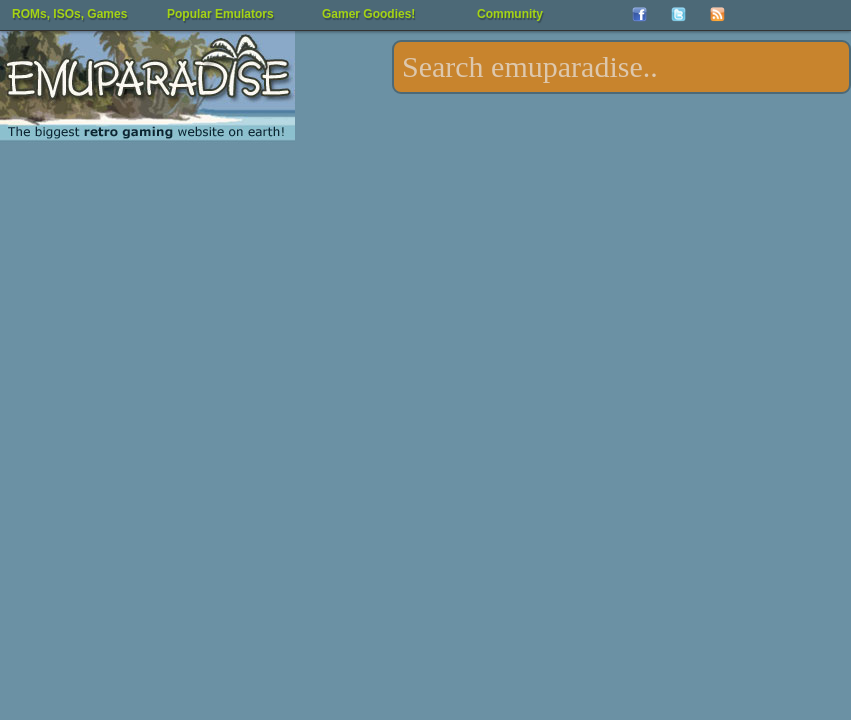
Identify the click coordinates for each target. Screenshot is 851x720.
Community (510, 14)
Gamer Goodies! (368, 14)
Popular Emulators (220, 14)
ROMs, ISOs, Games (69, 14)
